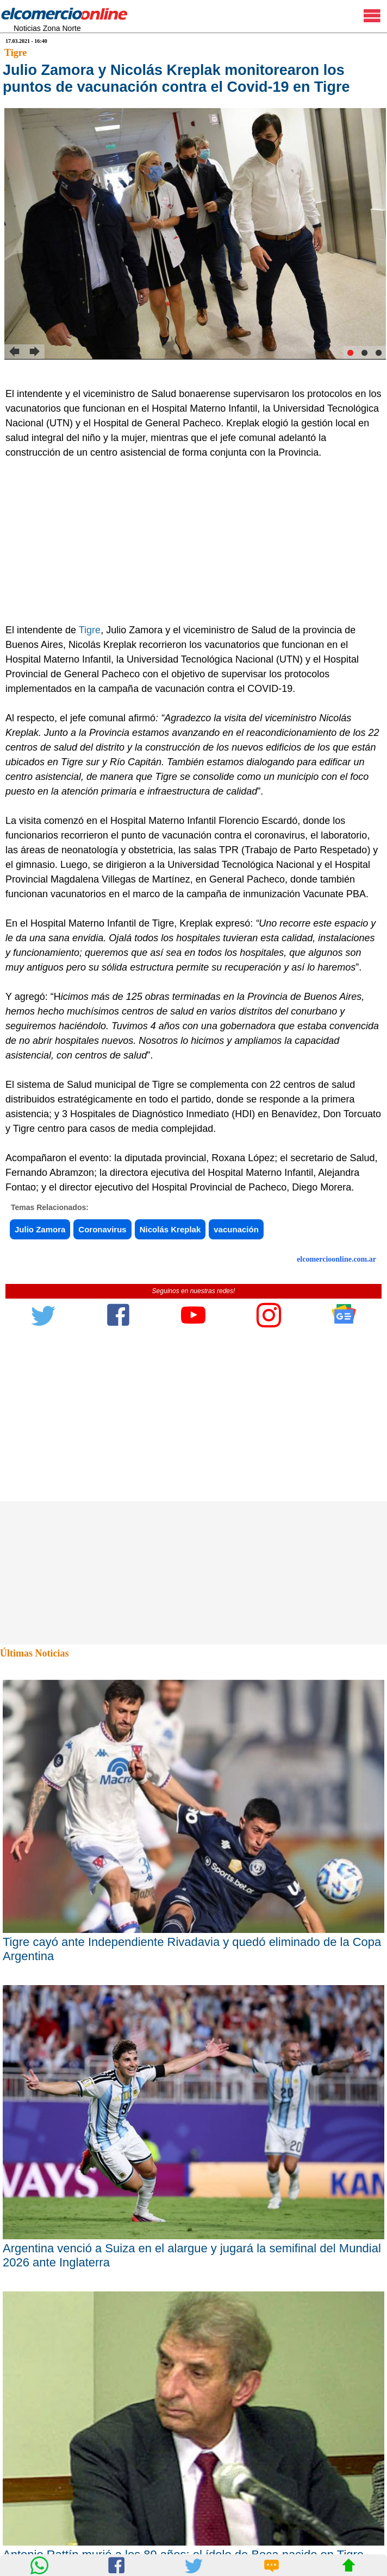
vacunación (236, 1229)
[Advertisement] (187, 541)
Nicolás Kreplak (170, 1229)
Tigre (15, 52)
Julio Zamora (40, 1229)
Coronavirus (102, 1229)
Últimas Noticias (34, 1653)
